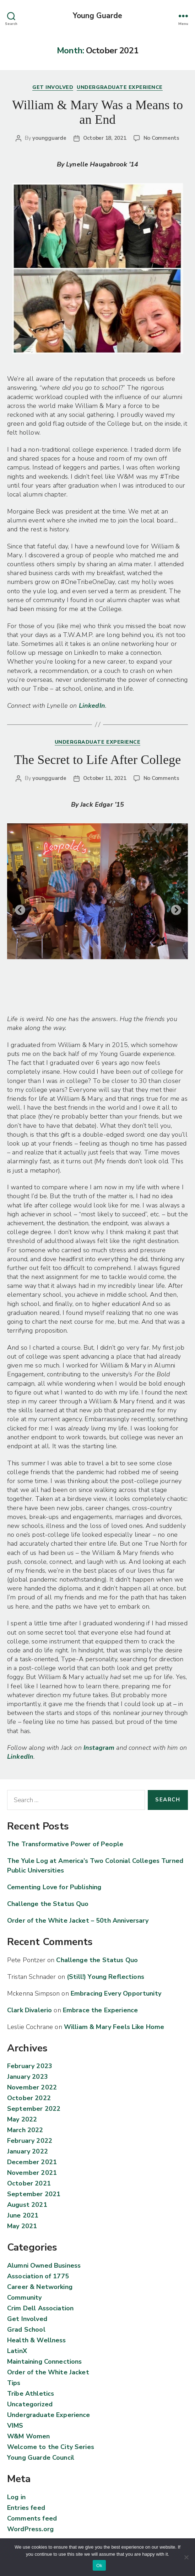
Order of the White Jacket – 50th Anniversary (78, 1920)
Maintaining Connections (44, 2361)
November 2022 (32, 2087)
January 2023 (27, 2076)
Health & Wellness (36, 2340)
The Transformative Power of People (65, 1844)
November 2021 (32, 2172)
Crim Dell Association (40, 2308)
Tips (14, 2383)
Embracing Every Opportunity (116, 1993)
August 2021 (27, 2204)
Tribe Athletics (30, 2393)
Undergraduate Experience (119, 87)
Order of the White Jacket (48, 2372)
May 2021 (22, 2226)
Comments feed (32, 2518)
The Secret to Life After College (97, 760)
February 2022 (29, 2140)
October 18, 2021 (104, 138)
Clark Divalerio (29, 2010)
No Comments (161, 138)
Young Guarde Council (40, 2457)
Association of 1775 (38, 2276)
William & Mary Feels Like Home (114, 2027)
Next (173, 908)
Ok (99, 2565)
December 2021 (32, 2162)
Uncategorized (30, 2404)
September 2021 (33, 2194)
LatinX (17, 2351)
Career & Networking (39, 2287)
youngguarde (49, 138)
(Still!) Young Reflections (105, 1976)
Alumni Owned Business (44, 2265)
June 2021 (22, 2215)
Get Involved (52, 87)
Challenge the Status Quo (48, 1904)
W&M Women (28, 2436)
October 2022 (29, 2098)
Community (24, 2297)
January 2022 (27, 2151)
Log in (16, 2497)
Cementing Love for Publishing (54, 1887)
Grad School (26, 2329)
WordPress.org (30, 2529)
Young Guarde (98, 15)
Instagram (100, 1747)
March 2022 (25, 2130)
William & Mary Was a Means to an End (97, 112)
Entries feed (26, 2507)
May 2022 (22, 2119)
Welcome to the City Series (50, 2447)
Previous (17, 908)
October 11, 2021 (104, 778)
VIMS (15, 2425)
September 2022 (33, 2108)
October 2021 (29, 2183)
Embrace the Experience (100, 2010)
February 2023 (29, 2066)
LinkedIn (92, 705)
